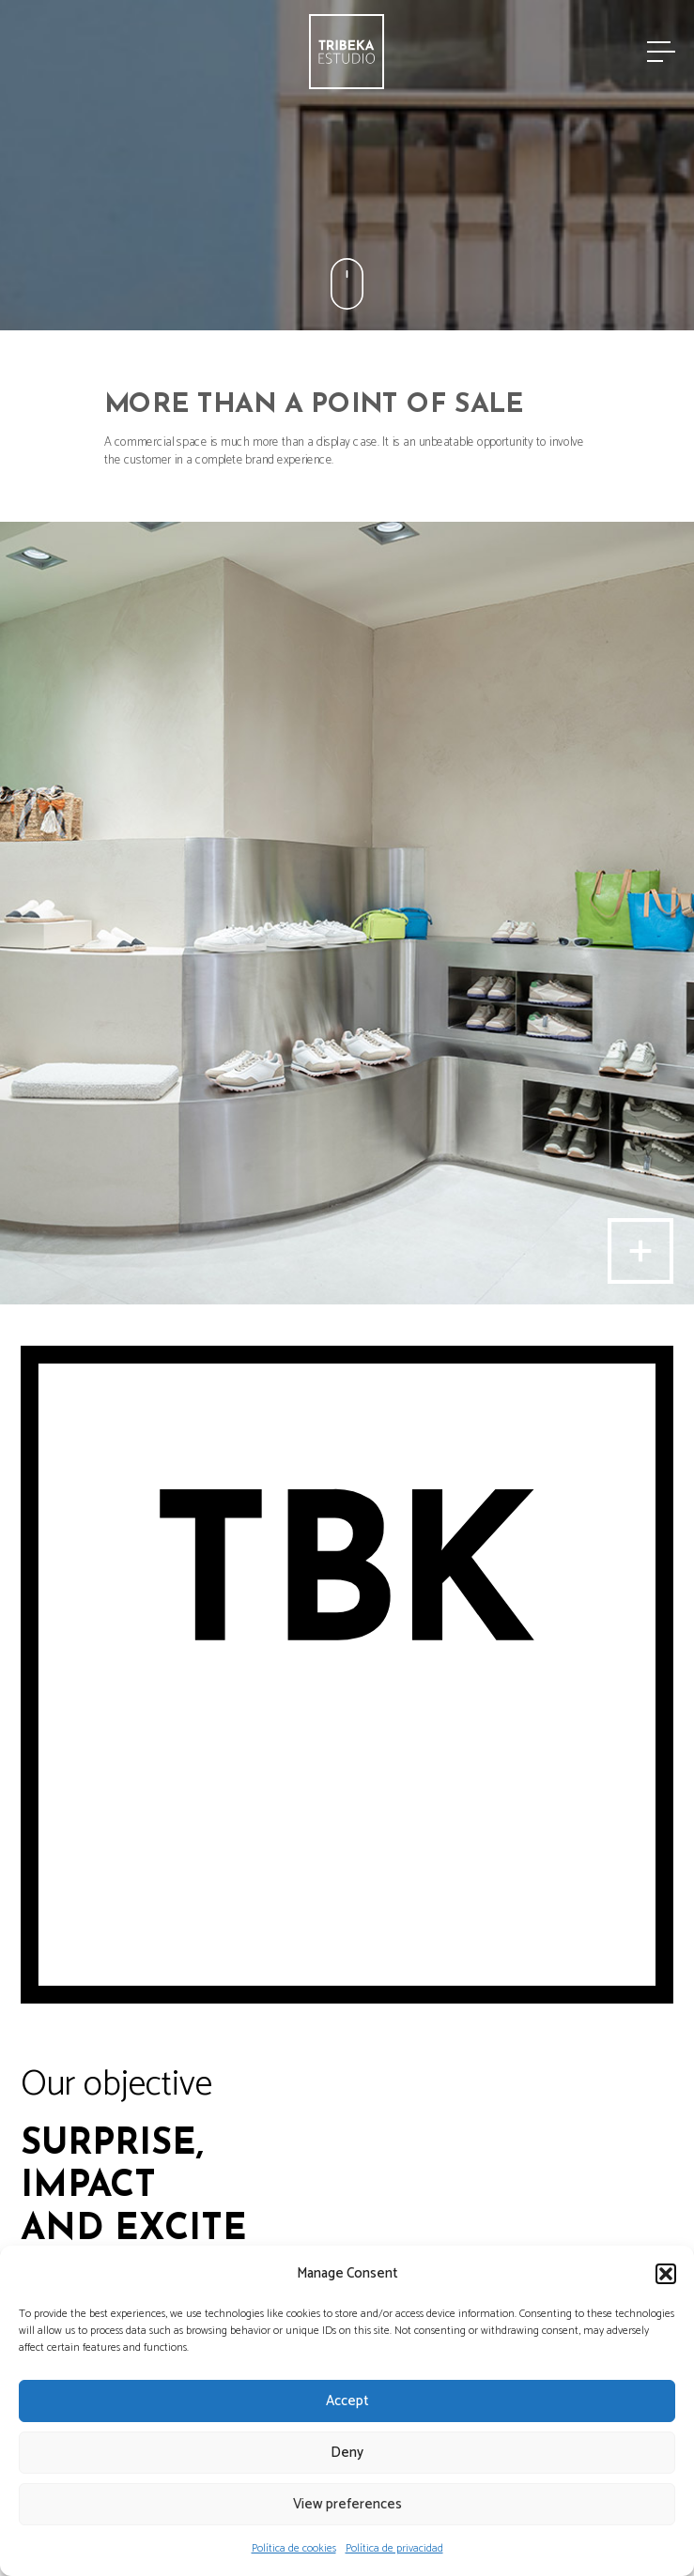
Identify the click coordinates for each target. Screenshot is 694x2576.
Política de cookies (294, 2548)
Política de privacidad (394, 2548)
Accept (347, 2401)
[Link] (346, 51)
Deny (347, 2452)
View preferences (347, 2504)
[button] (665, 2273)
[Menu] (659, 51)
